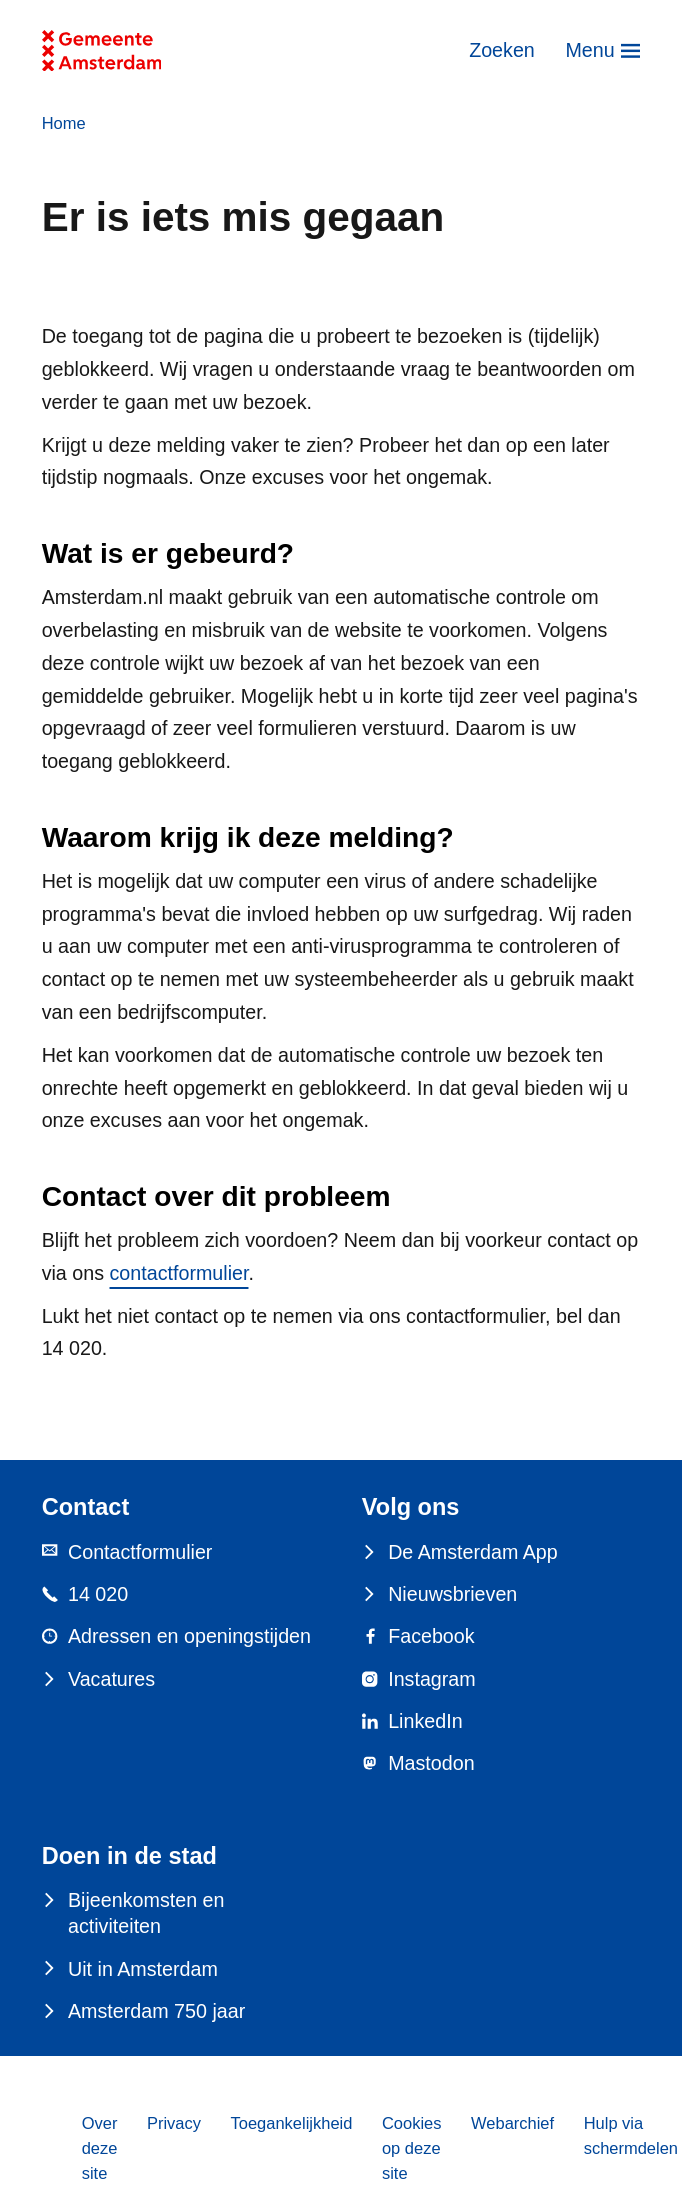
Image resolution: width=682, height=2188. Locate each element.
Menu (589, 50)
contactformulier (179, 1273)
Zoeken (502, 50)
